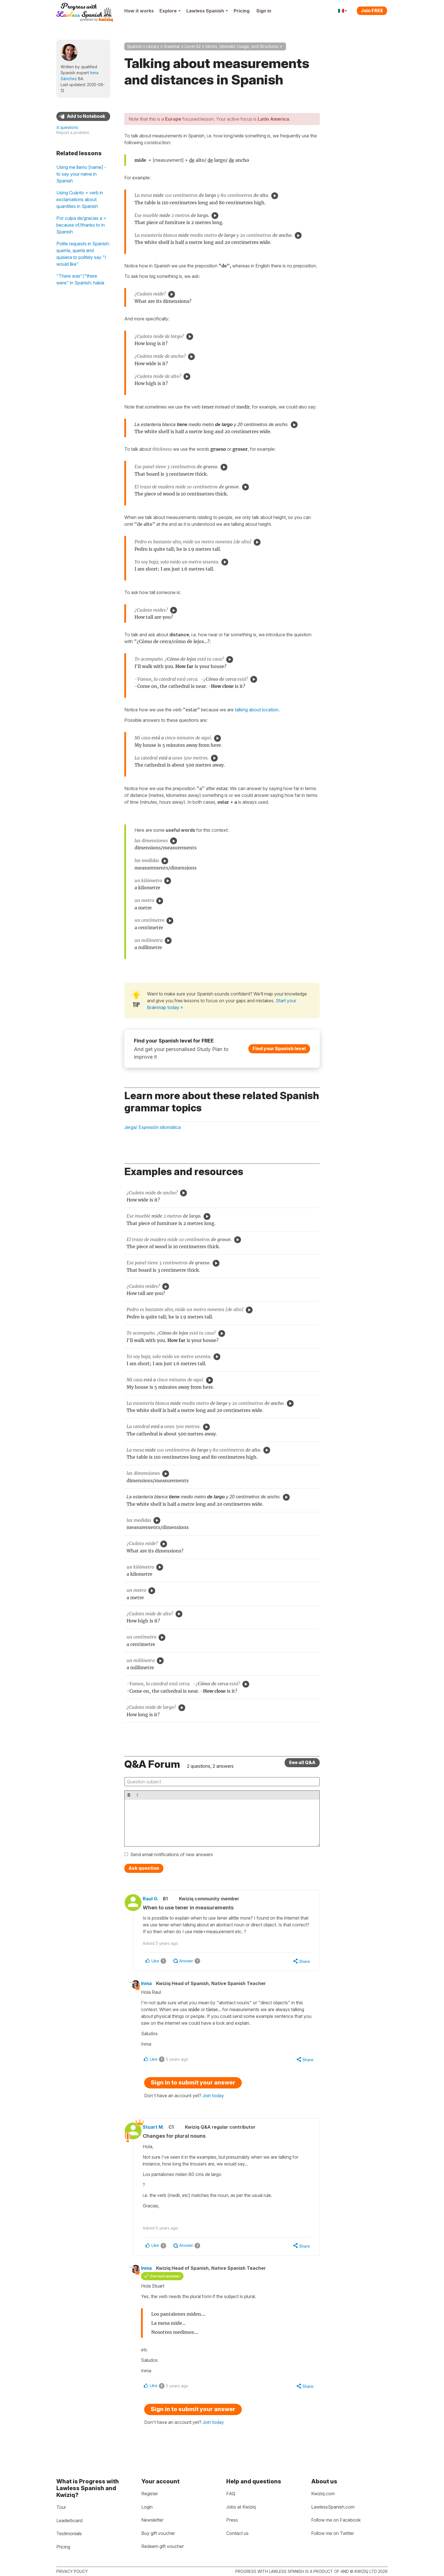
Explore (170, 11)
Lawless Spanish (207, 11)
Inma (149, 1984)
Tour (61, 2507)
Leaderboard (69, 2520)
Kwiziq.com (323, 2493)
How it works (139, 11)
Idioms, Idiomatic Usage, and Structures (242, 46)
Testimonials (69, 2533)
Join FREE (372, 10)
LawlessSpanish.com (333, 2507)
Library (152, 46)
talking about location (256, 709)
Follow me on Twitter (332, 2533)
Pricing (241, 11)
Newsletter (152, 2520)
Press (232, 2520)
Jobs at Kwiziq (241, 2507)
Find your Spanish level (279, 1048)
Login (147, 2507)
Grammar (172, 46)
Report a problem (72, 132)
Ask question (144, 1868)
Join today (213, 2096)
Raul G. (155, 1898)
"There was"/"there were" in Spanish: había (80, 279)
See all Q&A (302, 1762)
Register (149, 2493)
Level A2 (193, 46)
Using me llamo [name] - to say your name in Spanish (81, 174)
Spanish (134, 46)
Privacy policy (72, 2571)
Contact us (237, 2533)
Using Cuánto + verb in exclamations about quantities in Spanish (79, 199)
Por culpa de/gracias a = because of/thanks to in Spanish (81, 225)
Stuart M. (158, 2128)
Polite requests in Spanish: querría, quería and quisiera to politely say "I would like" (83, 254)
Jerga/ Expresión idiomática (152, 1127)
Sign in (263, 11)
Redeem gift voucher (162, 2546)
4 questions (67, 127)
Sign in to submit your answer (193, 2083)
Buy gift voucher (158, 2533)
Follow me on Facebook (336, 2520)
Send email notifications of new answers (171, 1854)
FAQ (230, 2493)
